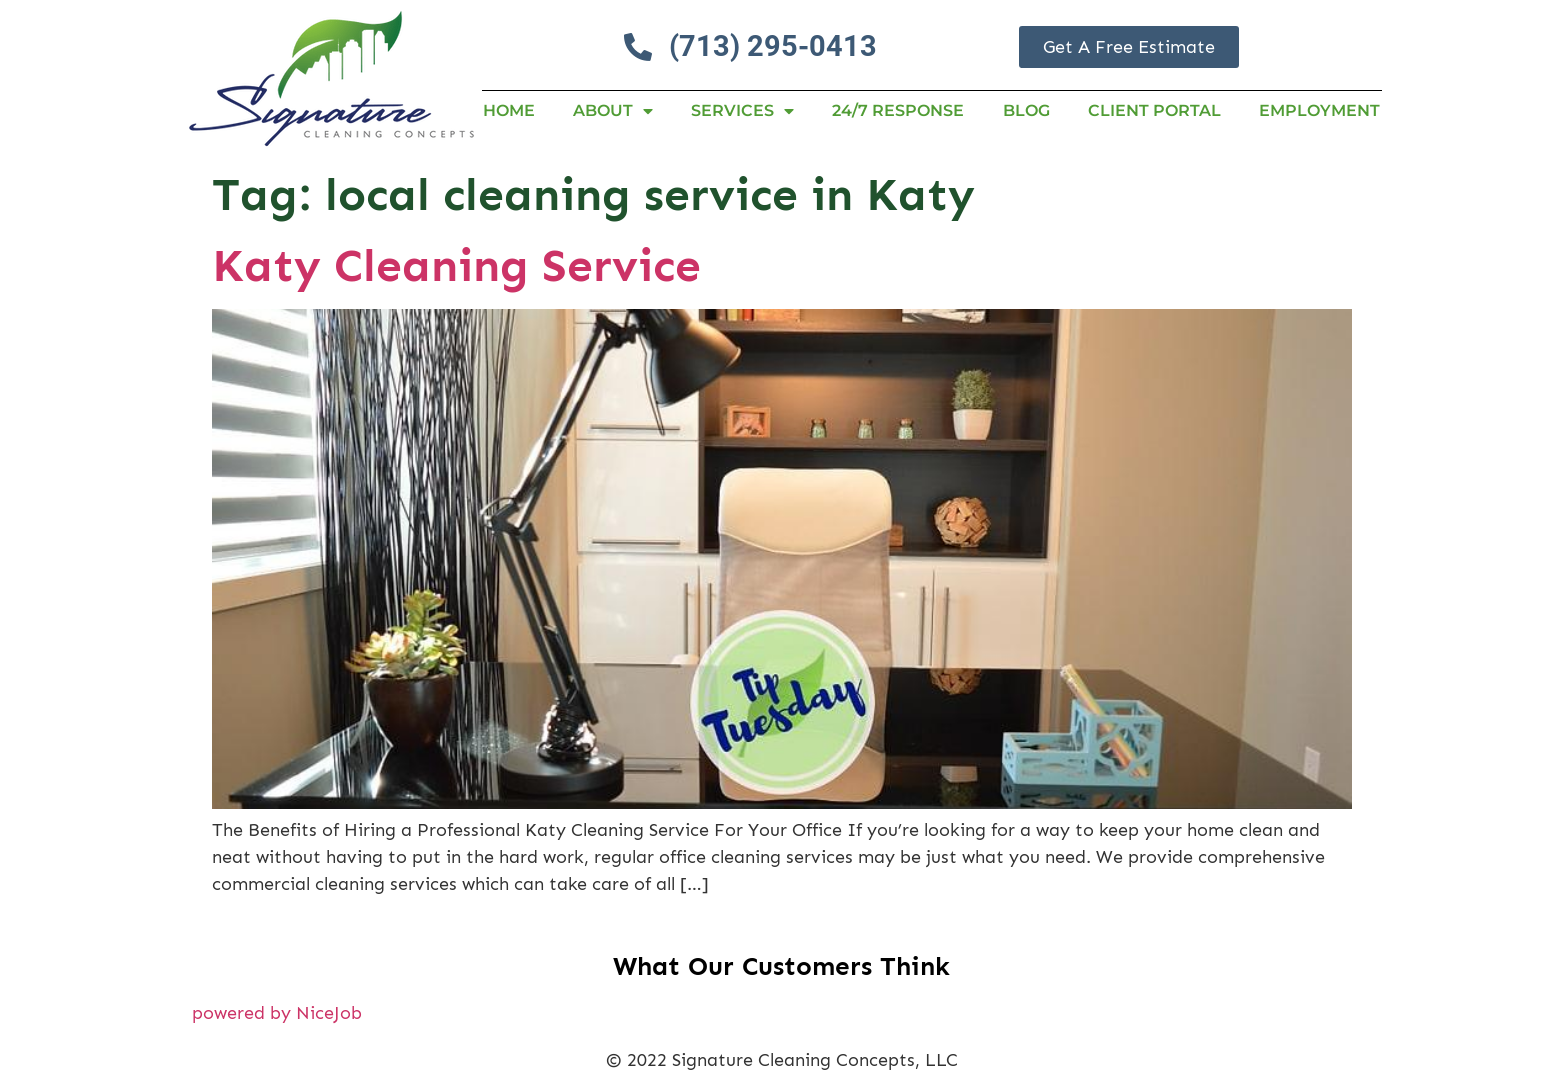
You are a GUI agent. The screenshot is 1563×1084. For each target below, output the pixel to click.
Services (742, 111)
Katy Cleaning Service (456, 265)
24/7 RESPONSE (898, 110)
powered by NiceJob (277, 1013)
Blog (1026, 110)
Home (509, 110)
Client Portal (1154, 110)
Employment (1319, 110)
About (613, 111)
